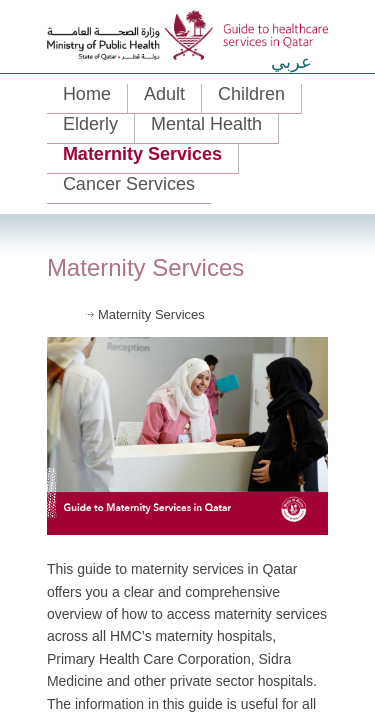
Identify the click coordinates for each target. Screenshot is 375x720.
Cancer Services (129, 184)
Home (87, 94)
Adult (164, 94)
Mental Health (206, 124)
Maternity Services (142, 154)
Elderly (90, 124)
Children (251, 94)
